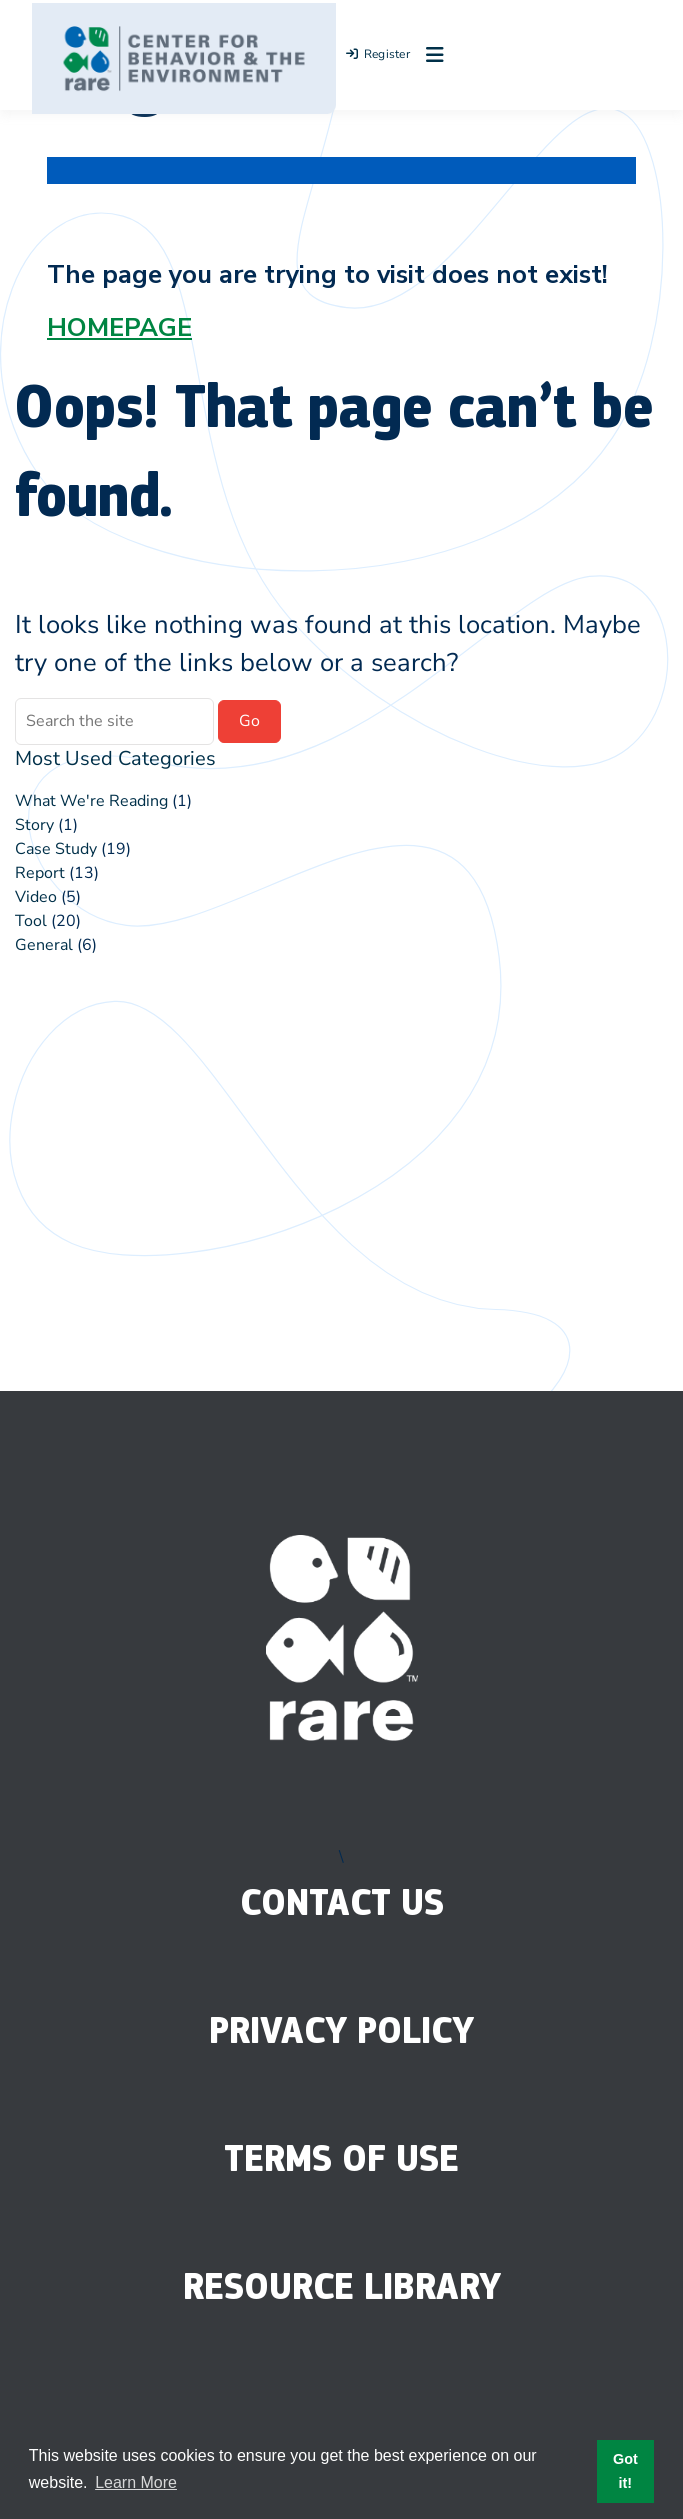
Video (36, 897)
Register (378, 54)
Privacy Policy (341, 2030)
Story (34, 825)
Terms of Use (341, 2158)
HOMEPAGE (119, 327)
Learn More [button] (136, 2482)
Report (40, 873)
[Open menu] (430, 55)
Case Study (56, 849)
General (44, 945)
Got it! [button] (625, 2471)
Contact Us (342, 1902)
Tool (31, 921)
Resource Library (342, 2286)
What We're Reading (91, 801)
